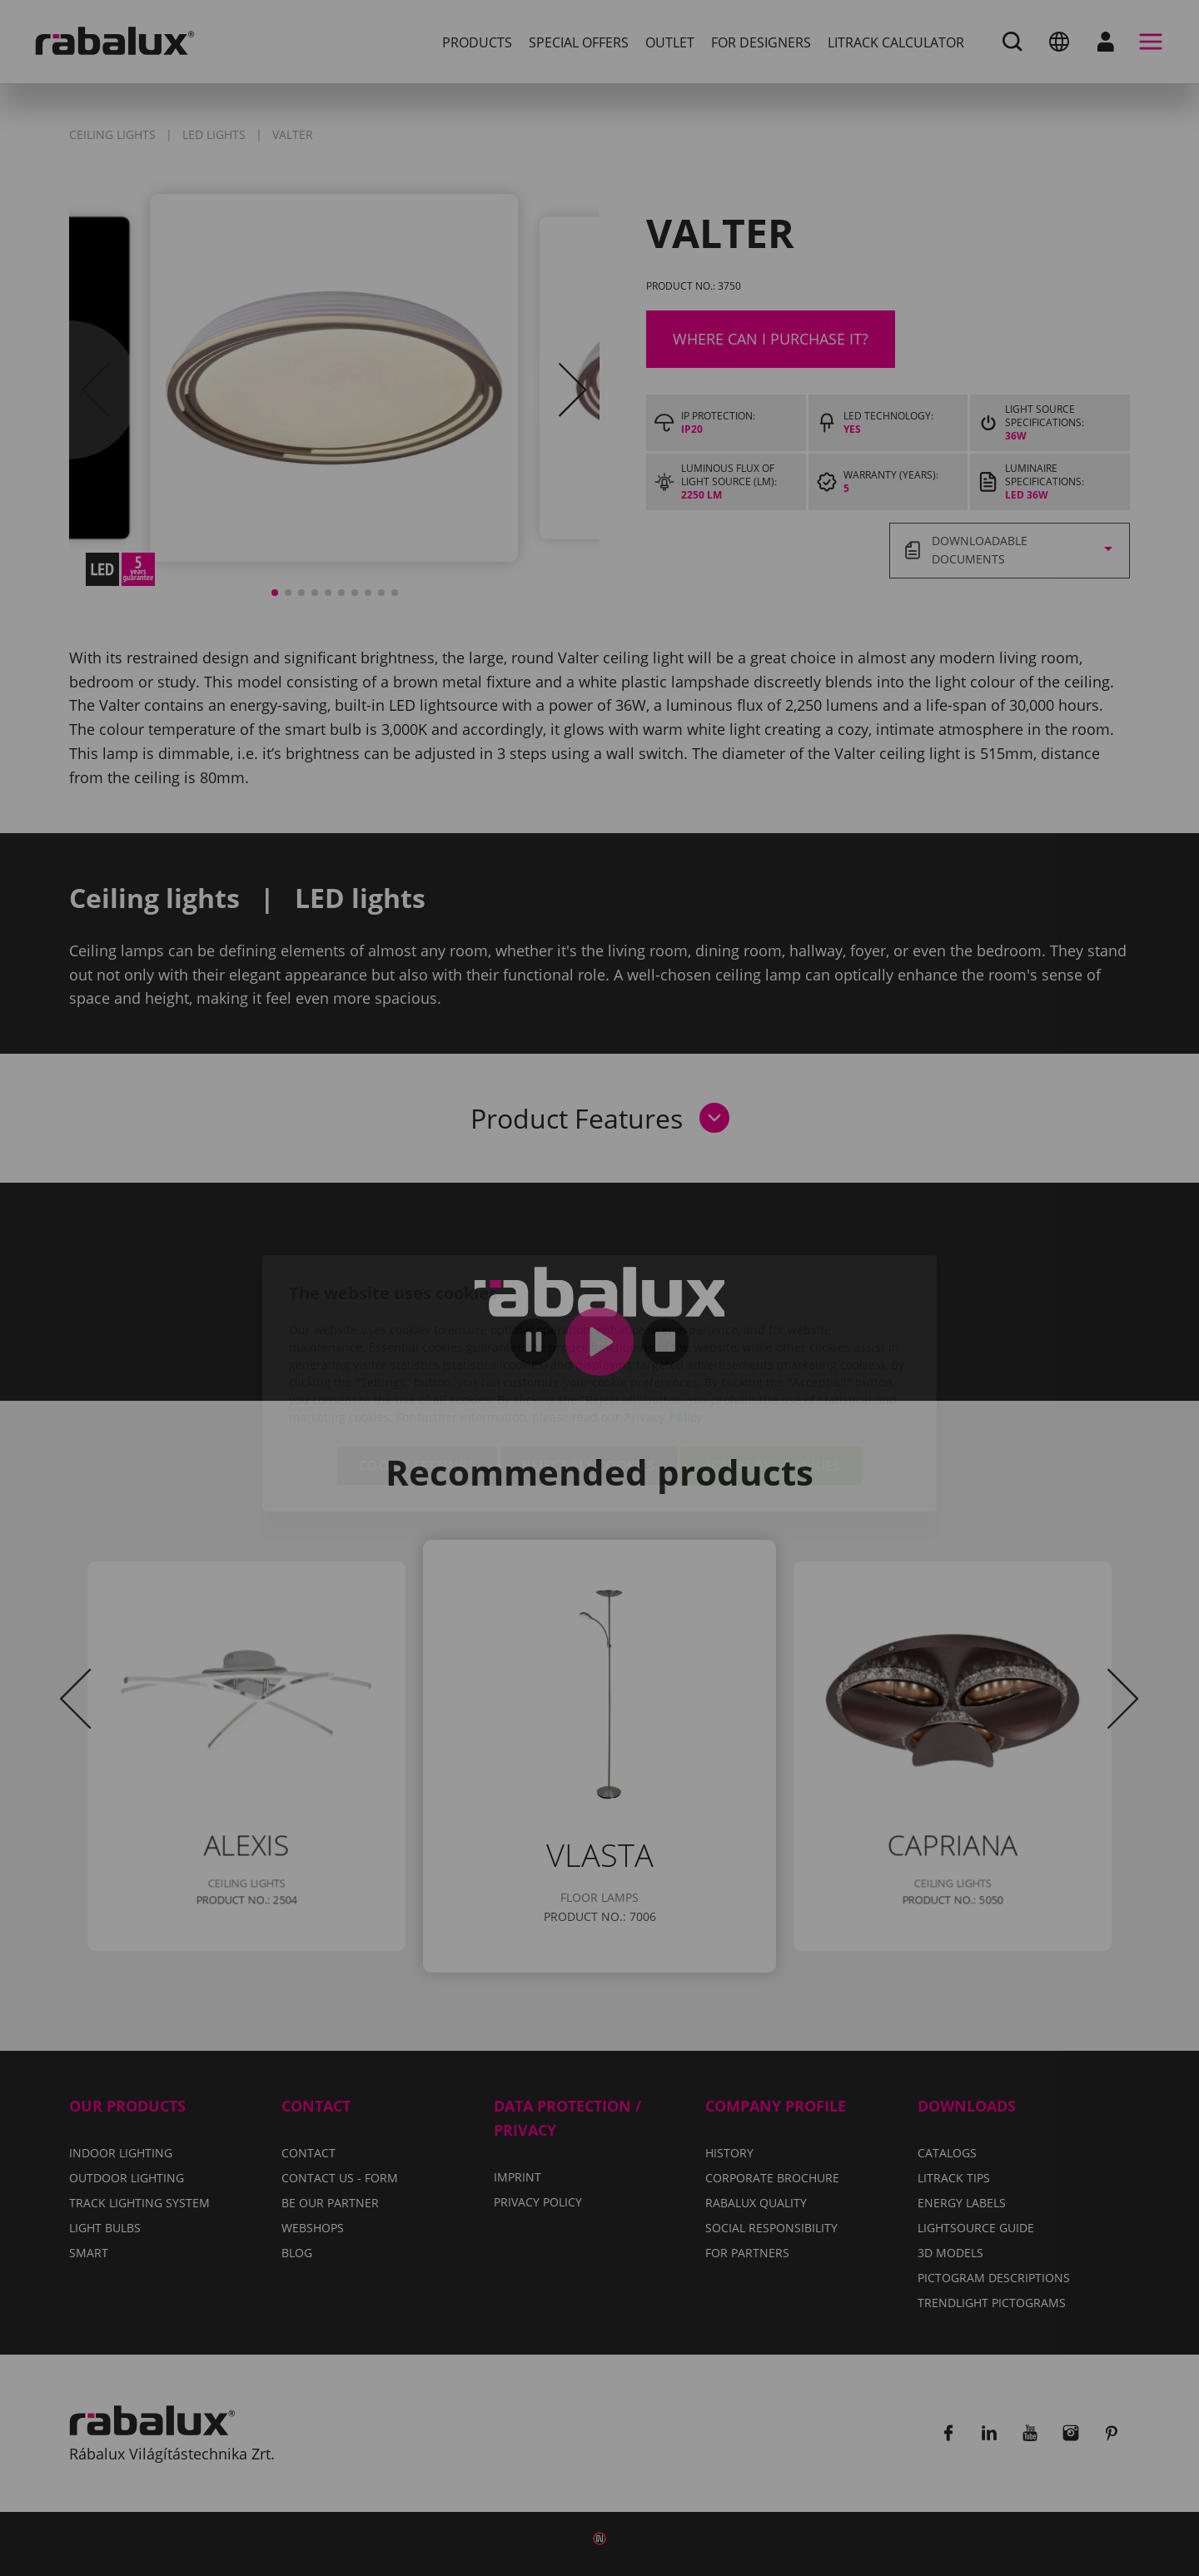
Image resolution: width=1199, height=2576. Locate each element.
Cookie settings (417, 1371)
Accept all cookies (771, 1371)
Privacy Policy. (665, 1322)
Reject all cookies (588, 1371)
